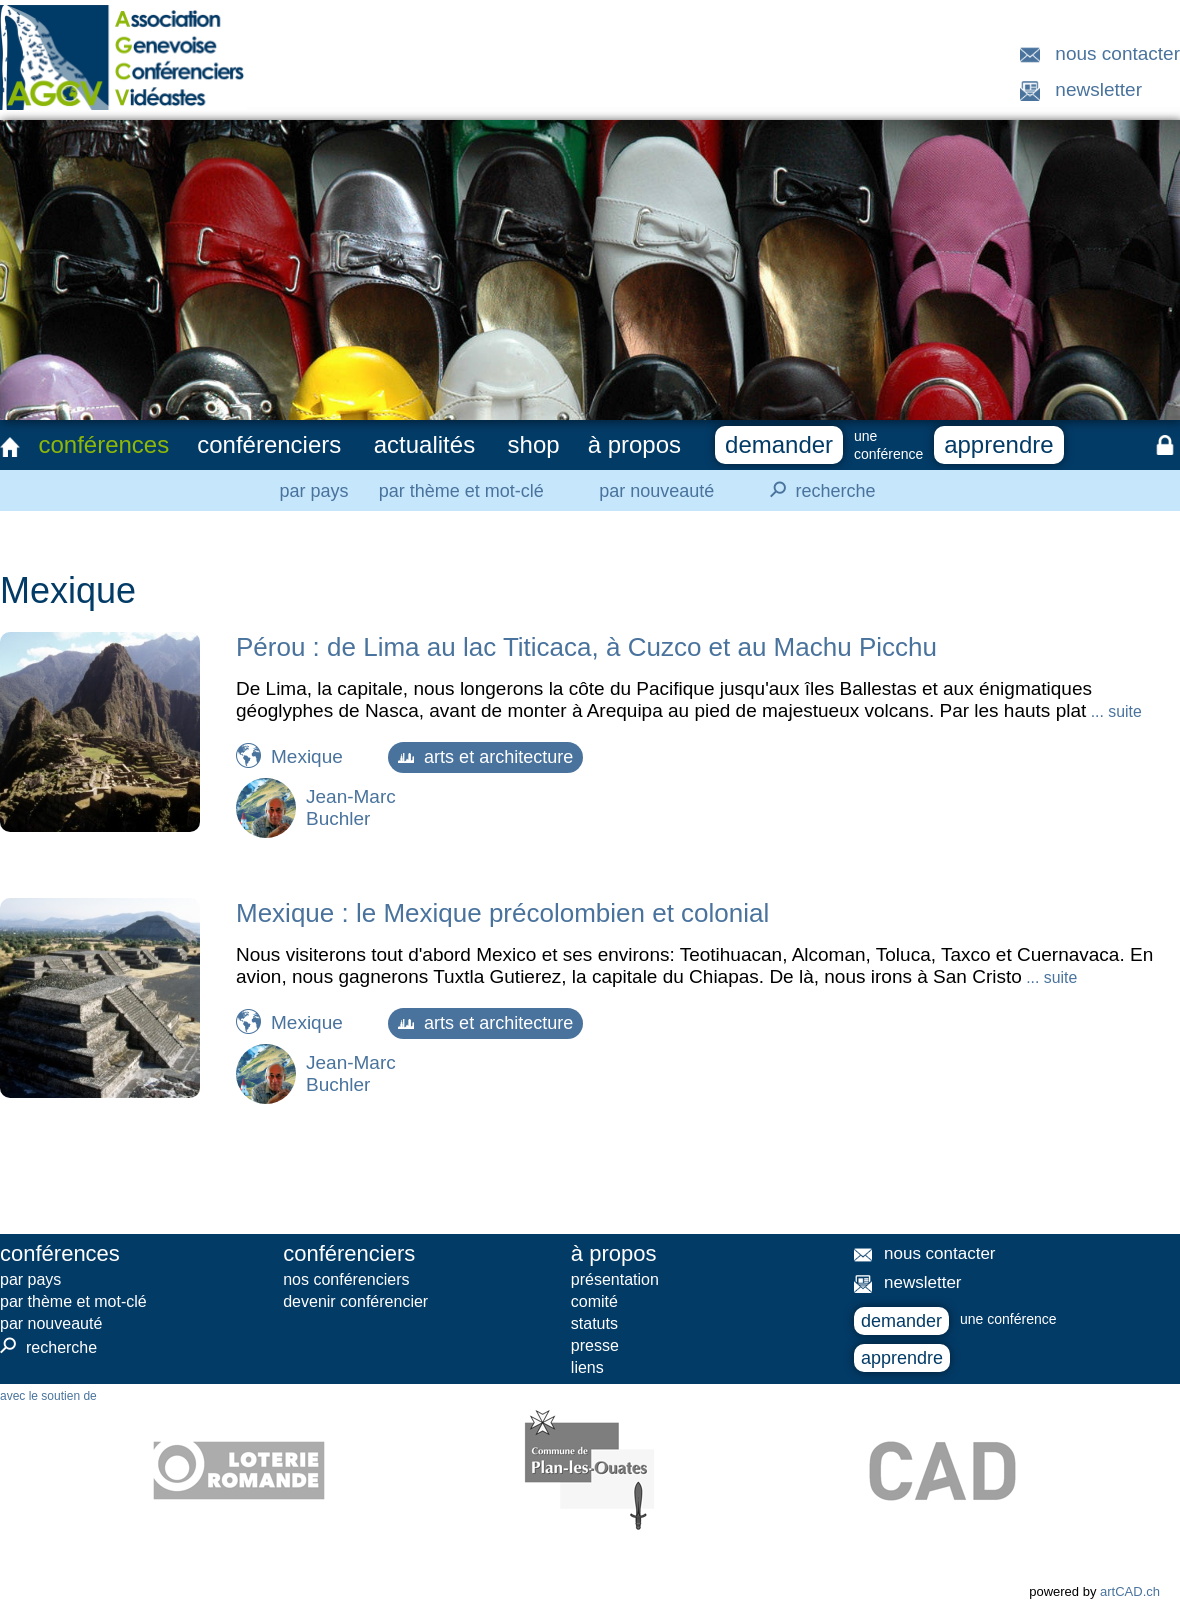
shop (534, 444)
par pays (313, 491)
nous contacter (1117, 53)
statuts (594, 1323)
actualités (424, 444)
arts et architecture (485, 757)
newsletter (1098, 89)
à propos (634, 444)
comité (594, 1301)
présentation (615, 1279)
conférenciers (269, 444)
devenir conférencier (355, 1301)
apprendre (998, 444)
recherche (817, 490)
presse (595, 1345)
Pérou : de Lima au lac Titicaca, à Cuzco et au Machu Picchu (586, 647)
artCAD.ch (1130, 1591)
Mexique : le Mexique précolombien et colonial (502, 913)
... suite (1113, 711)
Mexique (307, 756)
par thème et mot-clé (461, 491)
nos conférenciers (346, 1279)
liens (587, 1367)
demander (779, 444)
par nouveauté (656, 491)
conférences (103, 444)
